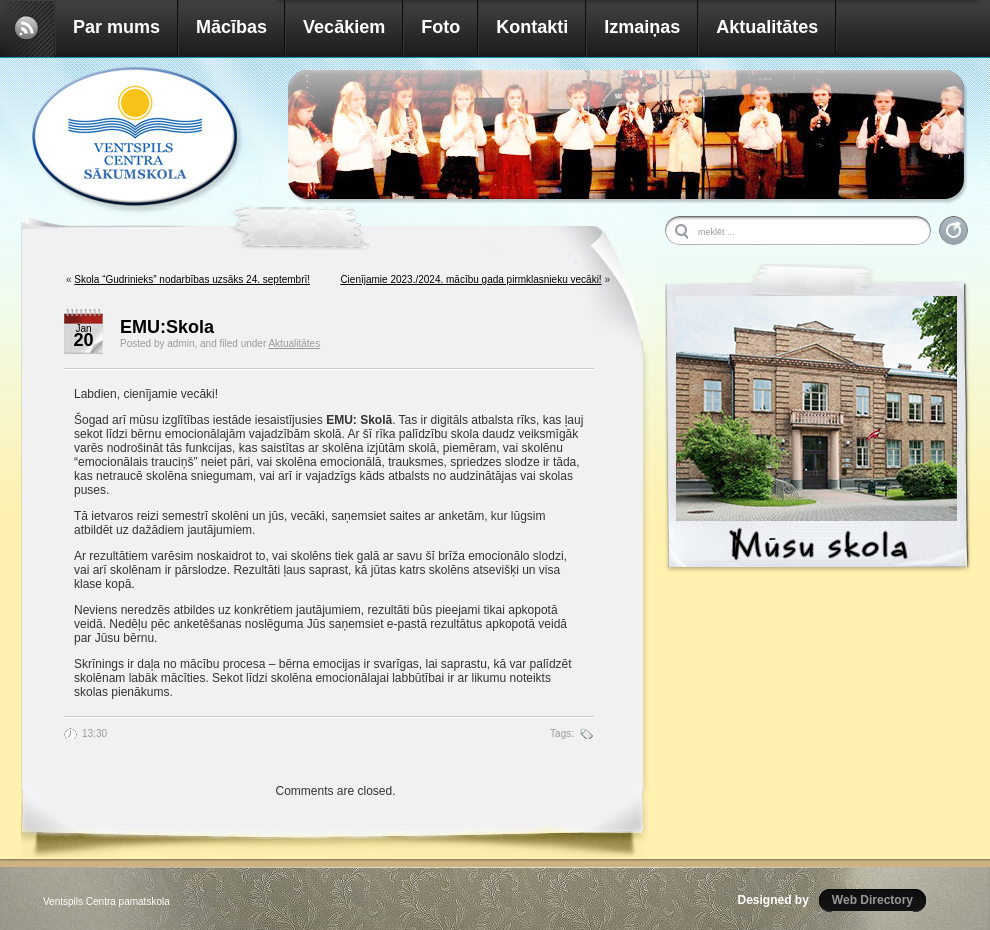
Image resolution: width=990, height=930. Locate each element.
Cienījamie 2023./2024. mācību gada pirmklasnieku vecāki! (470, 279)
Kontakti (532, 27)
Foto (440, 27)
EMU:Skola (167, 327)
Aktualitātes (767, 27)
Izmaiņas (642, 27)
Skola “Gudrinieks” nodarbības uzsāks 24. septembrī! (192, 279)
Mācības (231, 27)
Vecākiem (344, 27)
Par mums (116, 27)
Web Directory (872, 900)
